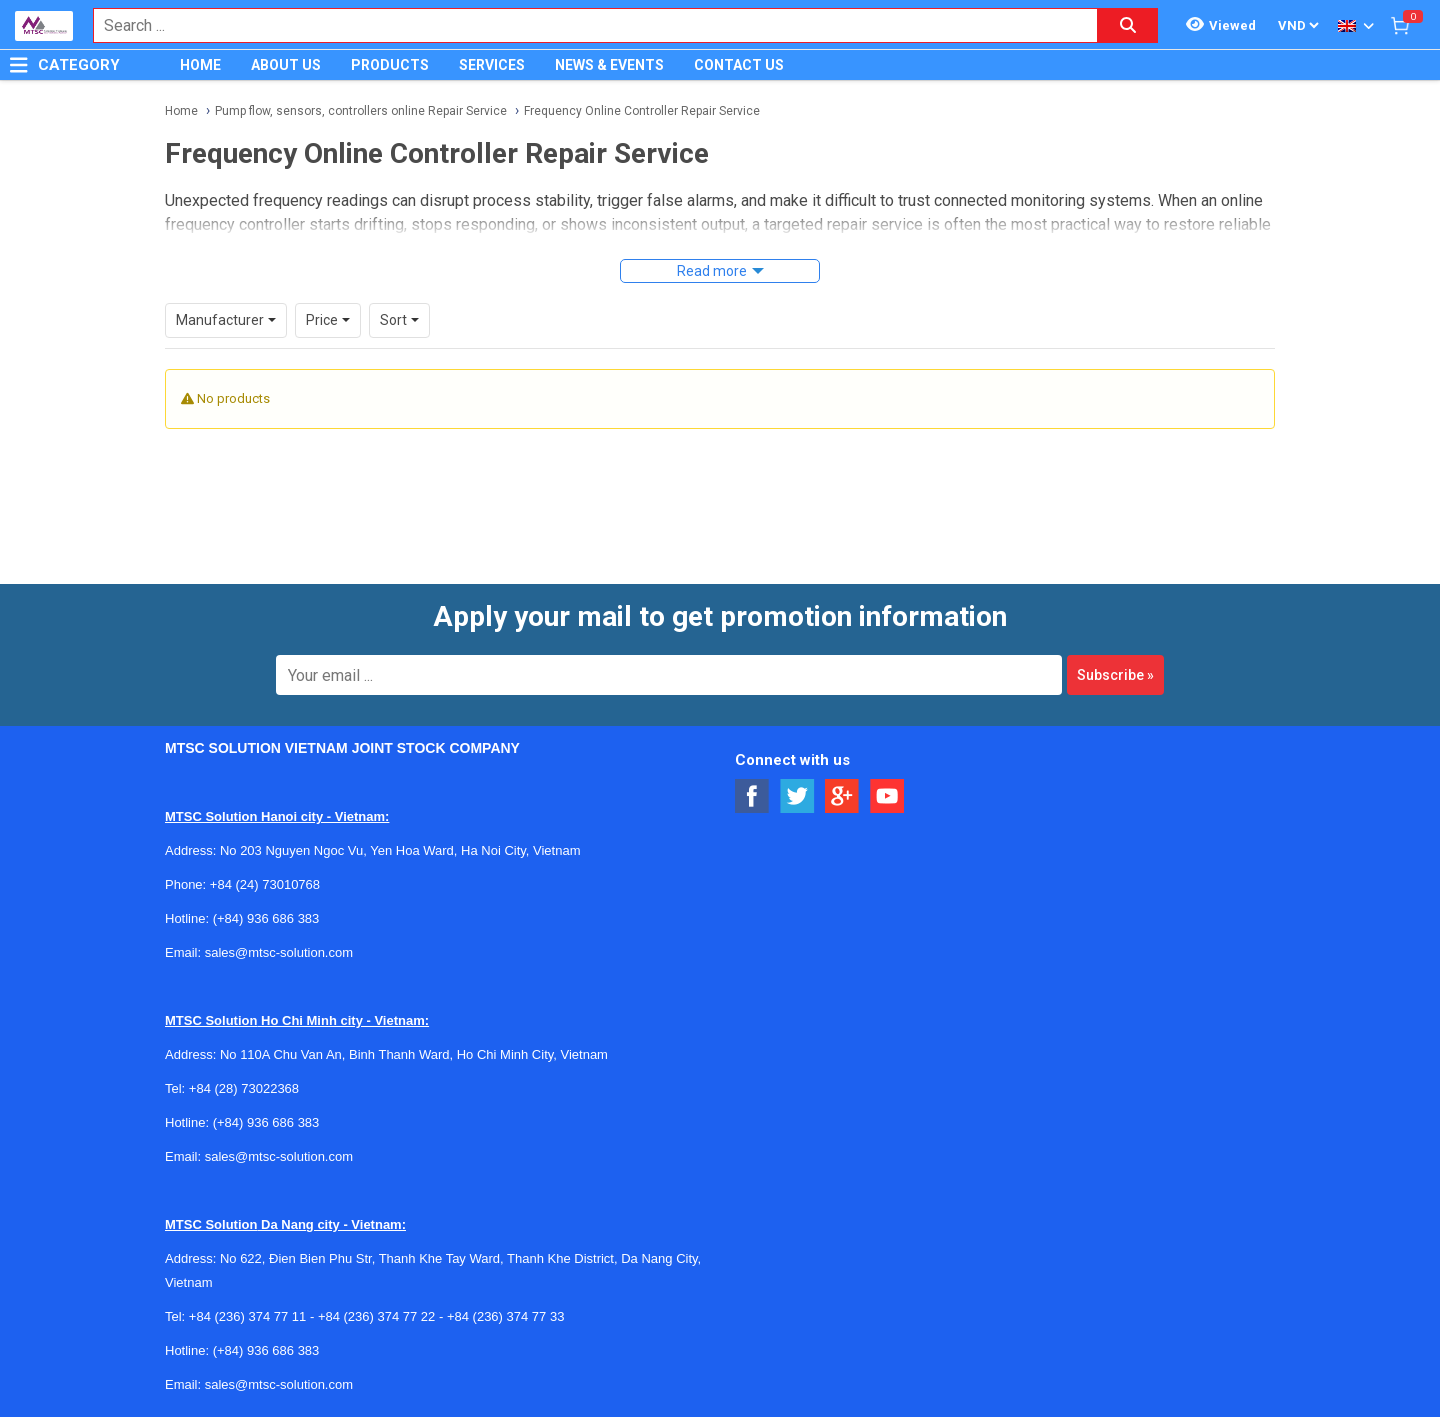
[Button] (19, 65)
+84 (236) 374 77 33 (505, 1316)
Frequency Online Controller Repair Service (642, 111)
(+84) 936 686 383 (266, 918)
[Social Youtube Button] (887, 796)
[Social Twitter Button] (797, 796)
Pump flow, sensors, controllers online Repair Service (361, 111)
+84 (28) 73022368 (244, 1088)
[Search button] (1128, 25)
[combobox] (585, 25)
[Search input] (585, 25)
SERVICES (492, 65)
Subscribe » (1115, 675)
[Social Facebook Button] (752, 796)
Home (181, 111)
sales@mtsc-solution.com (279, 952)
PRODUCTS (390, 65)
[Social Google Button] (842, 796)
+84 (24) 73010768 (265, 884)
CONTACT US (739, 65)
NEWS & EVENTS (609, 65)
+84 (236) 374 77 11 (247, 1316)
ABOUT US (286, 65)
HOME (200, 65)
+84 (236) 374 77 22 (376, 1316)
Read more (712, 271)
